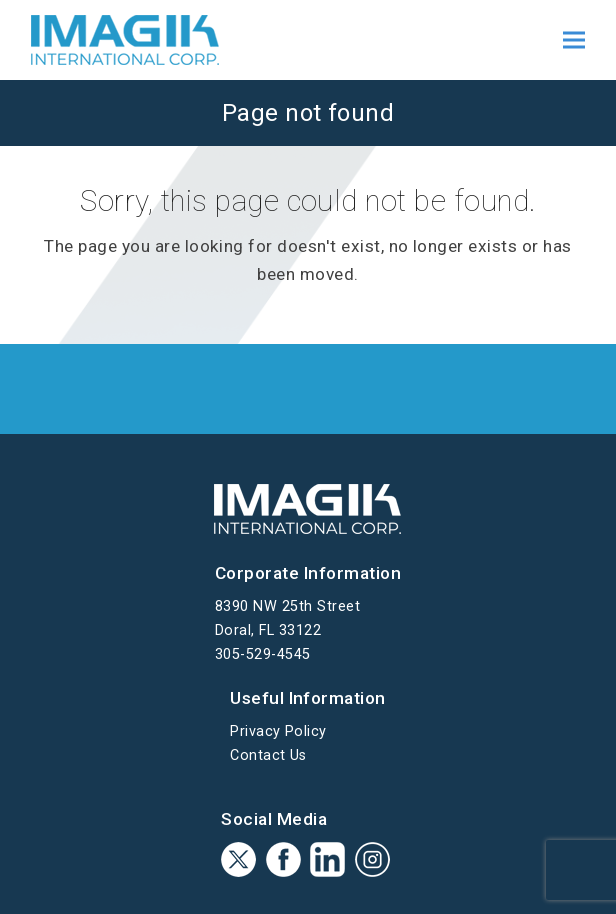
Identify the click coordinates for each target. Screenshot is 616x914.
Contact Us (268, 755)
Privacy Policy (278, 731)
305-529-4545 (263, 654)
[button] (574, 40)
